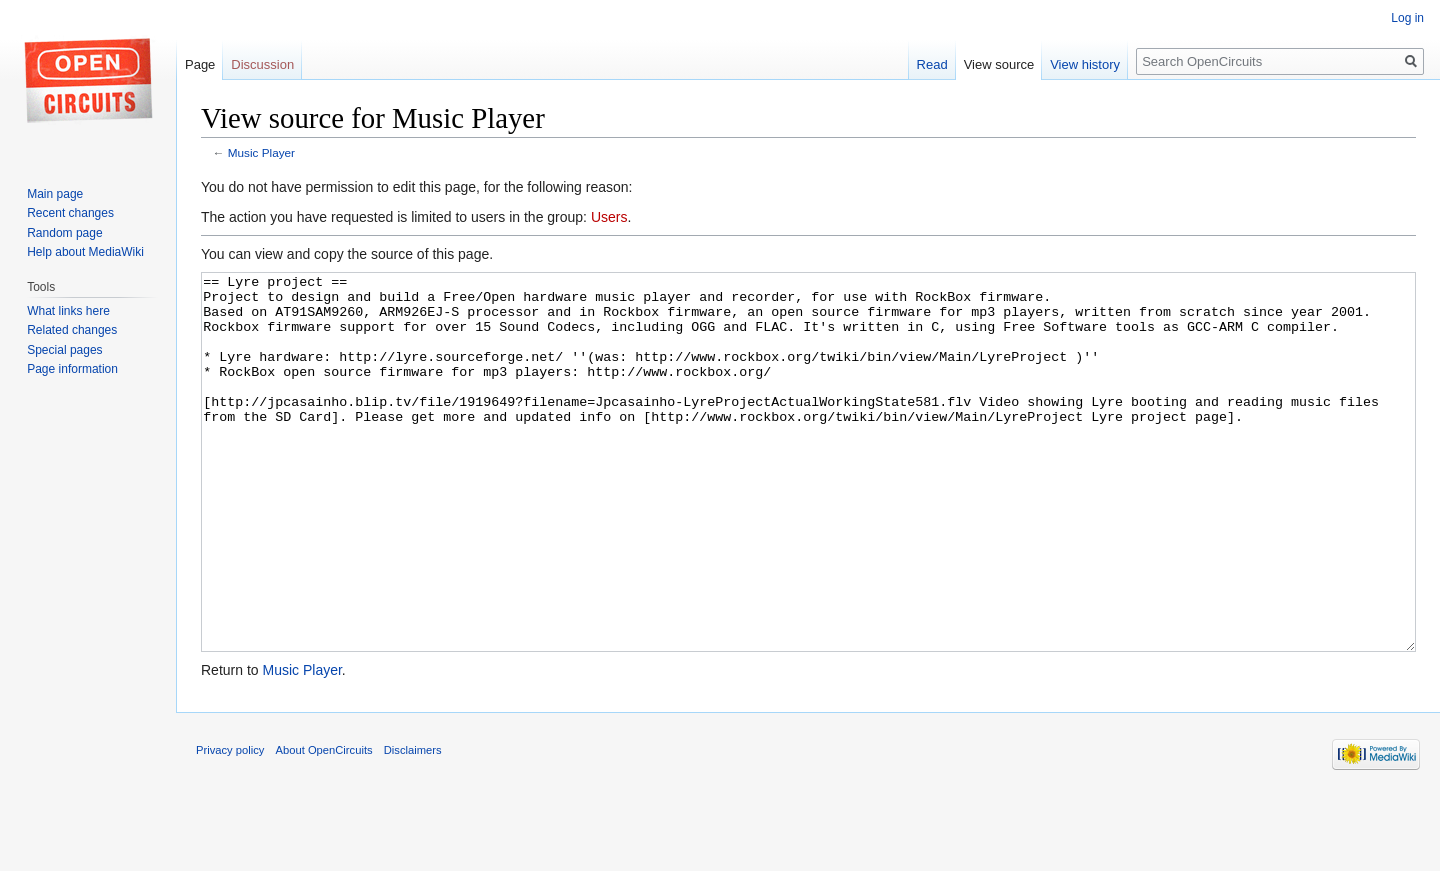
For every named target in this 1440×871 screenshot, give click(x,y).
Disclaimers (413, 825)
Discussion (262, 64)
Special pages (64, 350)
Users (609, 217)
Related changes (72, 330)
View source (999, 64)
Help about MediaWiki (85, 252)
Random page (64, 233)
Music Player (261, 152)
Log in (1407, 18)
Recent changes (70, 213)
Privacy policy (230, 825)
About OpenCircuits (324, 825)
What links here (68, 311)
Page (200, 64)
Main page (55, 194)
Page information (72, 369)
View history (1085, 64)
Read (932, 64)
